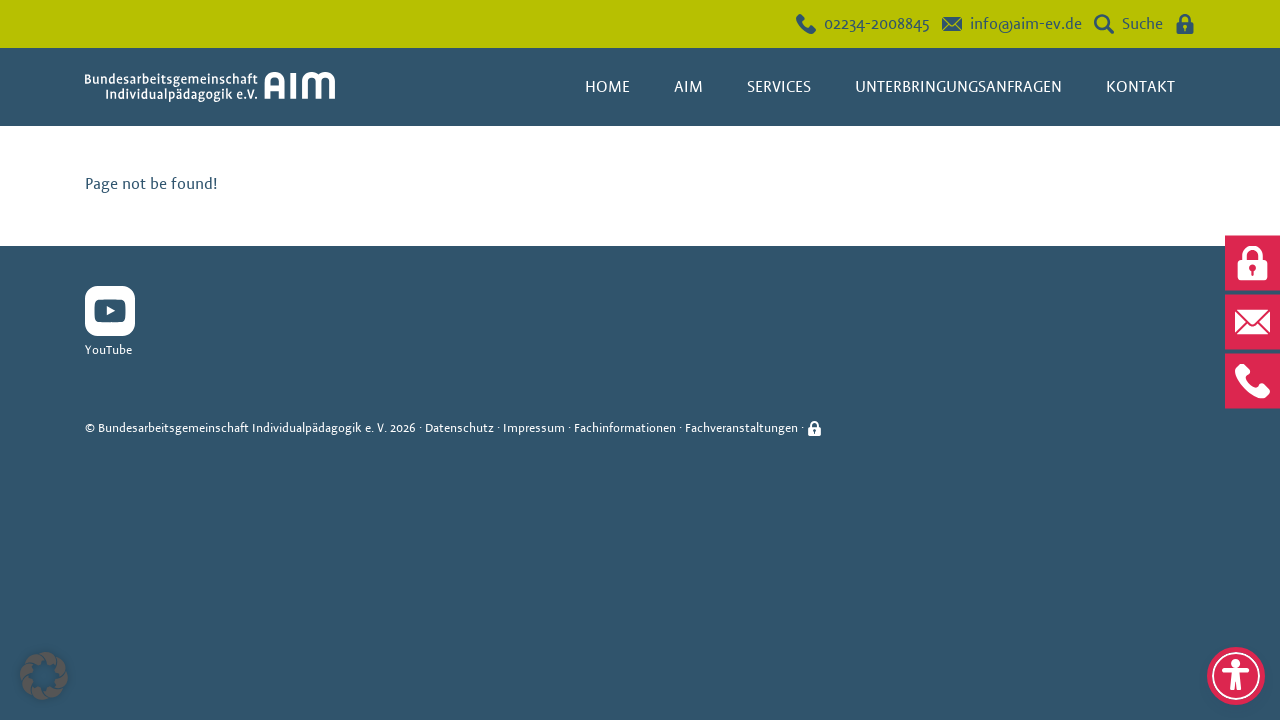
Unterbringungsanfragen (958, 86)
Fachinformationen (625, 427)
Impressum (534, 427)
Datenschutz (459, 427)
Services (779, 86)
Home (607, 86)
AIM (688, 86)
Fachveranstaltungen (741, 427)
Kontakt (1140, 86)
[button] (44, 676)
